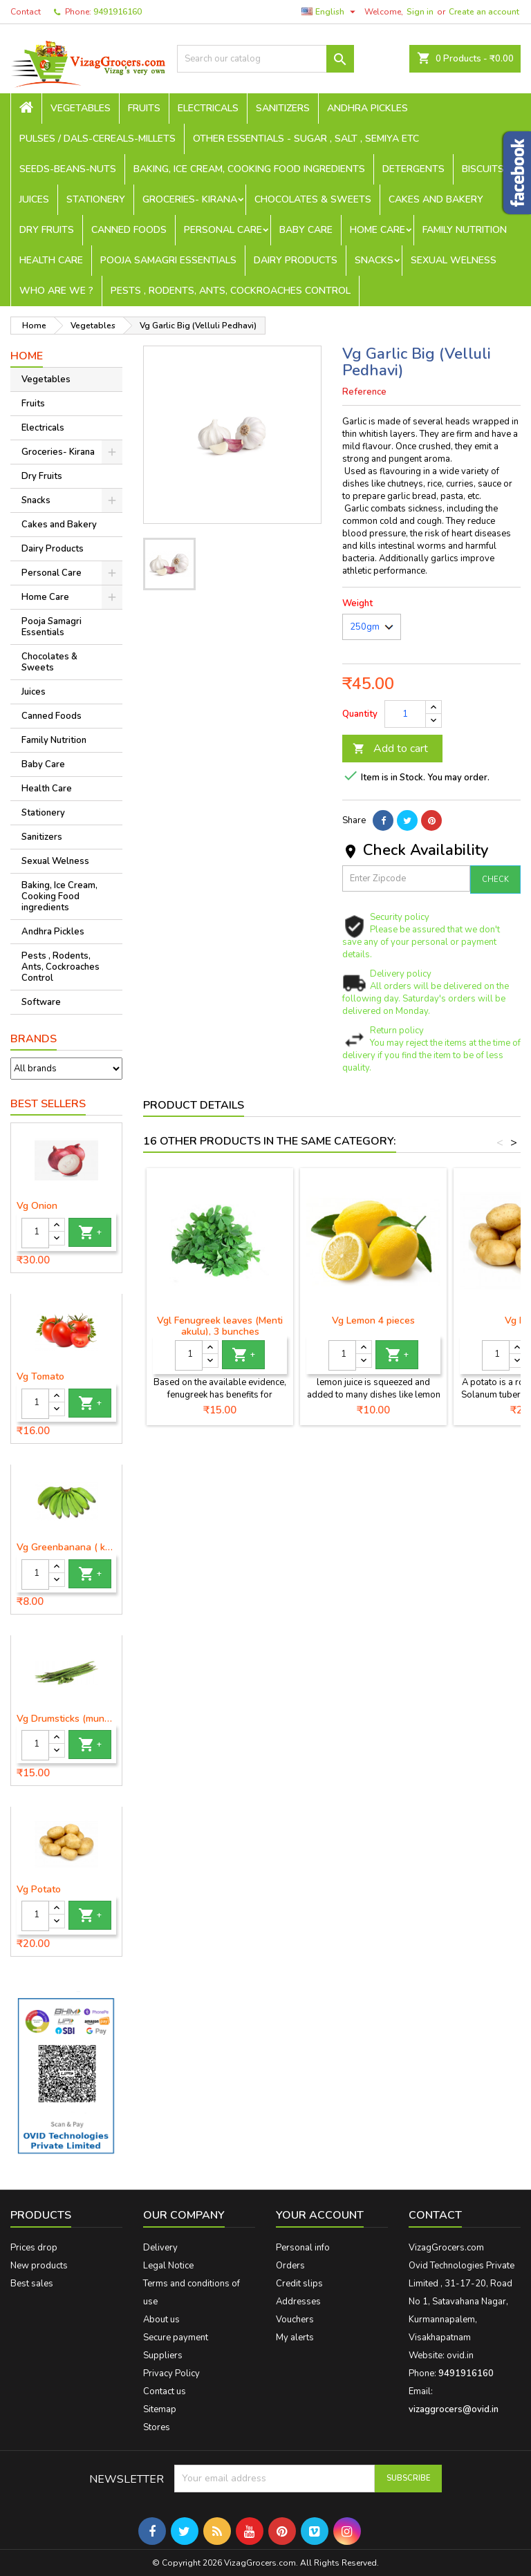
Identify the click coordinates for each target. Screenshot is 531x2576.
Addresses (298, 2301)
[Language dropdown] (330, 11)
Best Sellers (48, 1103)
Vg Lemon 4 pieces (373, 1320)
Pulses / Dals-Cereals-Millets (97, 138)
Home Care (377, 229)
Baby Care (306, 229)
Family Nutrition (464, 229)
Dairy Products (295, 260)
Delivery (160, 2247)
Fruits (144, 108)
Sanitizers (283, 108)
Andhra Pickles (367, 108)
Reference (364, 392)
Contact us (164, 2391)
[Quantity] (35, 1233)
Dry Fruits (46, 229)
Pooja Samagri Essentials (168, 260)
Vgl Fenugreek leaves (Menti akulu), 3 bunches (220, 1326)
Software (41, 1002)
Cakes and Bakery (436, 199)
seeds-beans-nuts (67, 169)
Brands (33, 1038)
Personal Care (223, 229)
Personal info (303, 2247)
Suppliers (163, 2355)
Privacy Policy (171, 2373)
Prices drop (33, 2247)
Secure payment (175, 2337)
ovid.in (460, 2355)
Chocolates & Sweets (312, 199)
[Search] (265, 59)
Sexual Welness (453, 260)
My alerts (295, 2337)
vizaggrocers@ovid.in (454, 2409)
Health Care (51, 260)
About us (161, 2319)
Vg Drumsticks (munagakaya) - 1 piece (66, 1718)
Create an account (484, 11)
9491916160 (117, 11)
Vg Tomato (40, 1376)
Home (26, 356)
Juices (34, 199)
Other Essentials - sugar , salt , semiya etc (306, 138)
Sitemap (159, 2409)
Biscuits (483, 169)
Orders (290, 2265)
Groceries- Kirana (189, 199)
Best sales (31, 2283)
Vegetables (80, 108)
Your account (320, 2215)
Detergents (413, 169)
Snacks (374, 260)
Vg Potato (39, 1889)
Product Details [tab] (193, 1105)
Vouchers (295, 2319)
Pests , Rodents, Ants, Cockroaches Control (231, 290)
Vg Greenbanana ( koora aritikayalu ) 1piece (66, 1547)
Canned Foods (129, 229)
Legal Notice (168, 2265)
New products (39, 2265)
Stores (156, 2427)
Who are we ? (56, 290)
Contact (25, 11)
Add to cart (390, 748)
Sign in (420, 11)
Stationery (95, 199)
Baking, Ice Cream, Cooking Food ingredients (249, 169)
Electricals (208, 108)
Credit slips (299, 2283)
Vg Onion (37, 1206)
